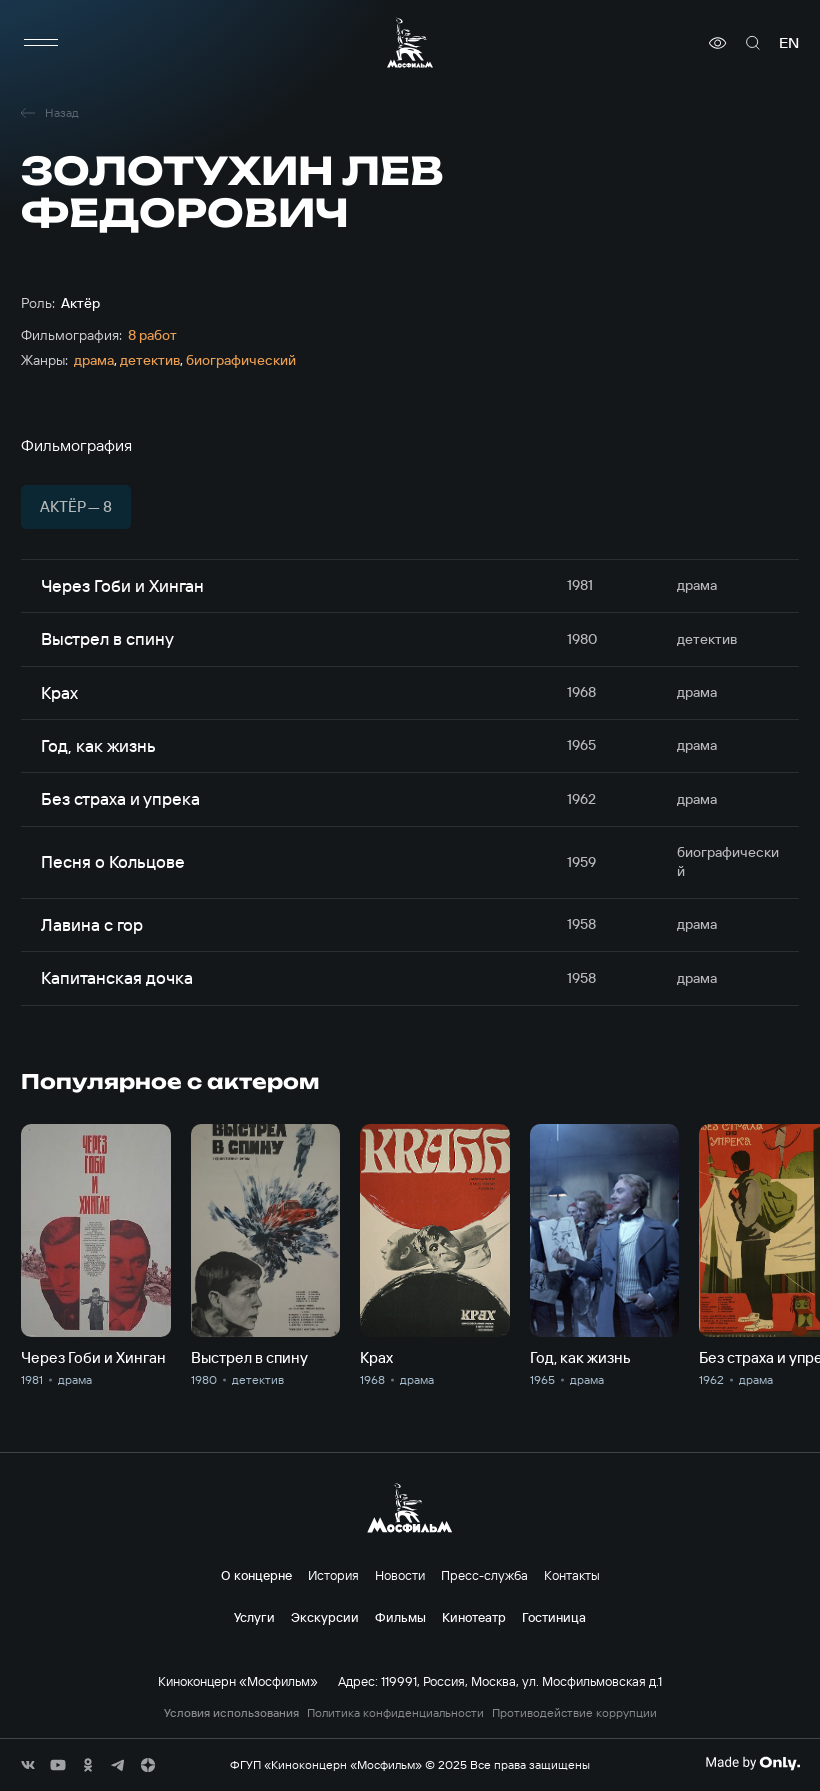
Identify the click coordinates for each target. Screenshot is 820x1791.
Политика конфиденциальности (395, 1713)
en (789, 43)
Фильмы (400, 1617)
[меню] (41, 43)
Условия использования (231, 1713)
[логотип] (410, 42)
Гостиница (554, 1617)
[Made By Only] (752, 1763)
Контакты (572, 1575)
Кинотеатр (474, 1617)
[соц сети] (28, 1765)
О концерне (256, 1575)
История (333, 1575)
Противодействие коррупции (574, 1713)
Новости (400, 1575)
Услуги (254, 1617)
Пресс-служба (484, 1575)
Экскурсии (325, 1617)
